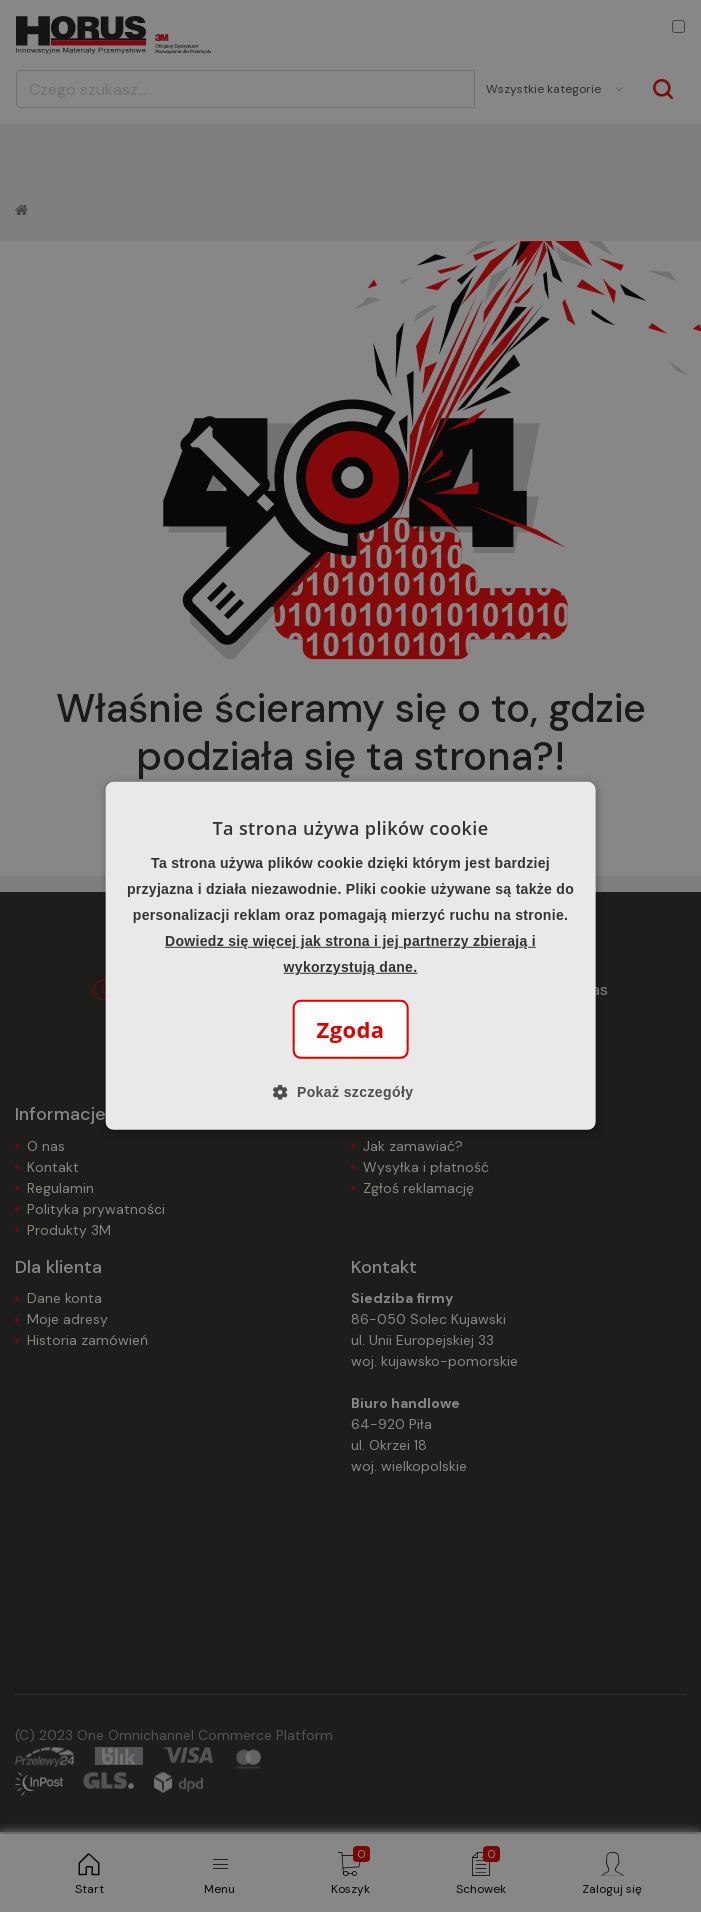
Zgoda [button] (351, 1029)
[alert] (350, 956)
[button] (351, 1092)
